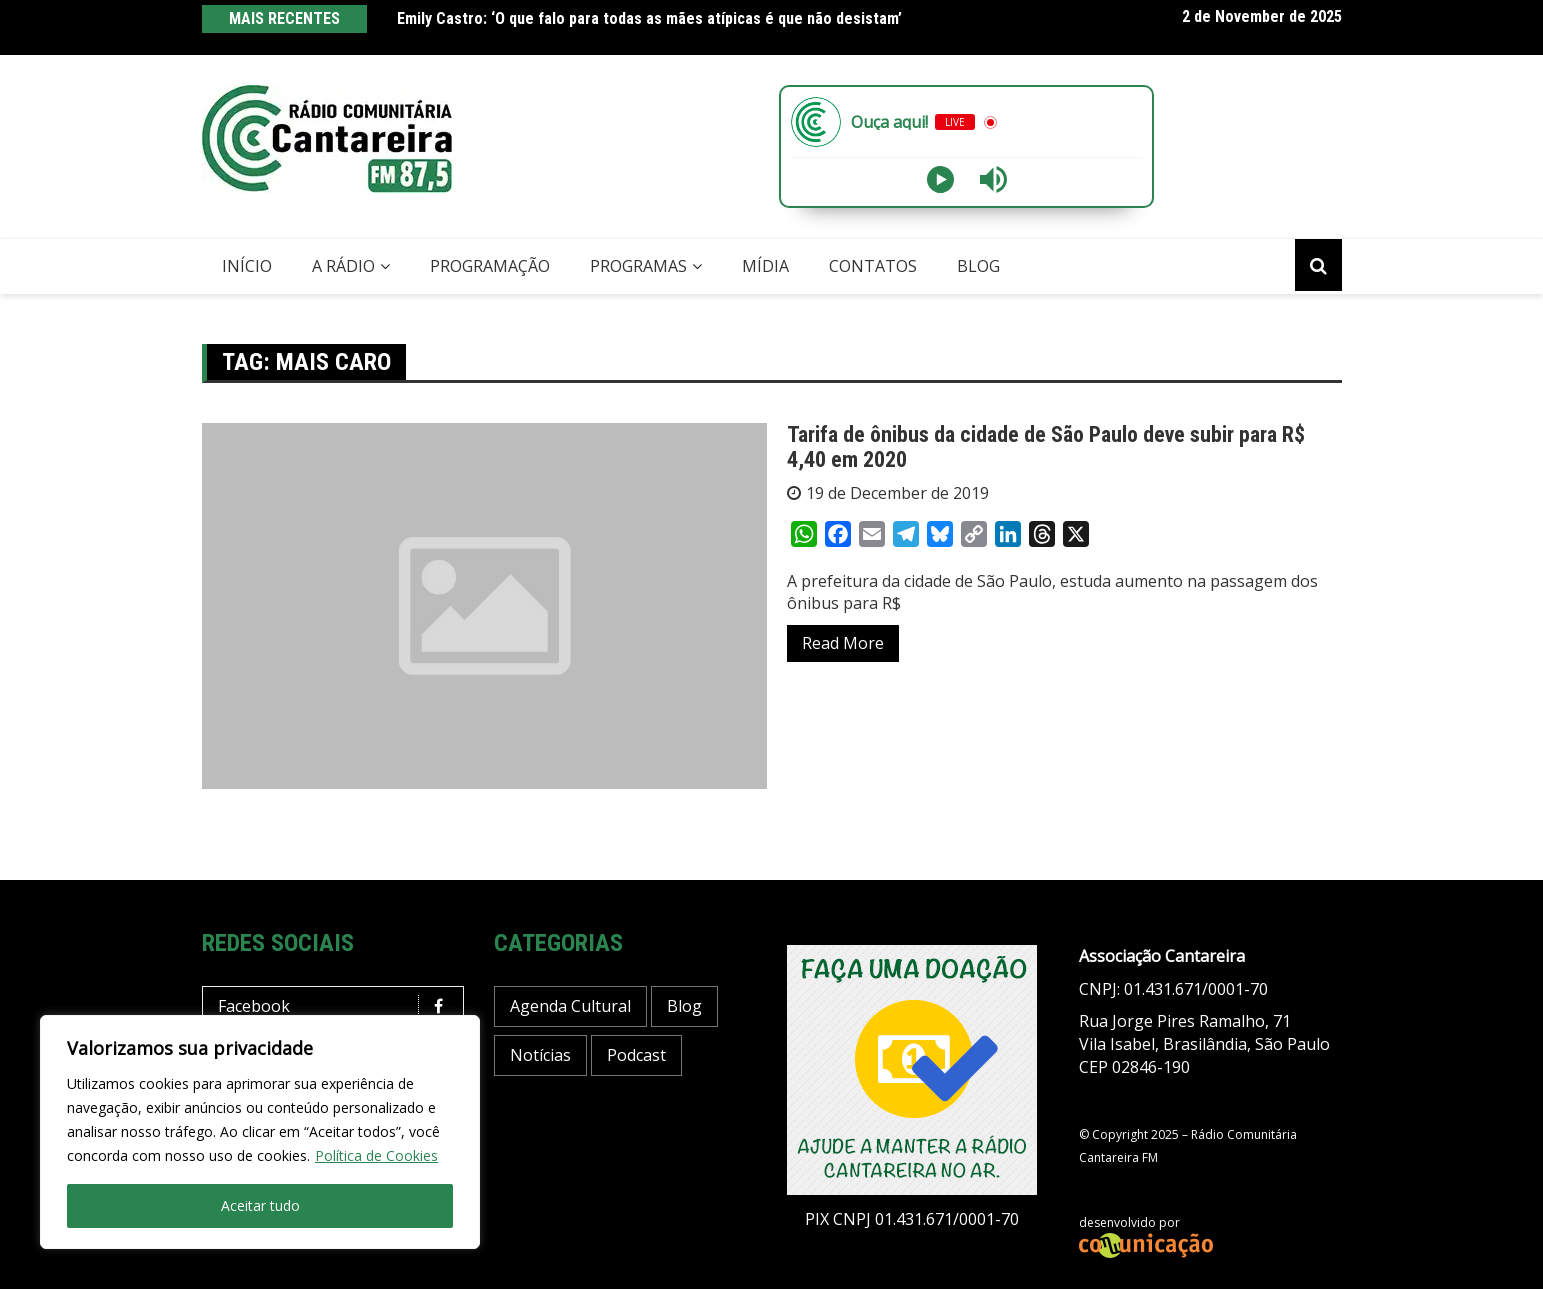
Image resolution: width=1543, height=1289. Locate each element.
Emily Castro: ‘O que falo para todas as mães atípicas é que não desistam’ (649, 18)
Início (247, 266)
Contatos (873, 266)
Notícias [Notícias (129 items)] (540, 1055)
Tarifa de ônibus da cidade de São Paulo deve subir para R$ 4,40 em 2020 (1046, 446)
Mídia (765, 266)
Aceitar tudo (260, 1205)
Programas (638, 266)
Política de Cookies (376, 1155)
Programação (490, 266)
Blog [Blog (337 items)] (684, 1006)
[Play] (940, 179)
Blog (978, 266)
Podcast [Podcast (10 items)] (636, 1055)
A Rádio (343, 266)
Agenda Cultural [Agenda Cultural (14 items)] (570, 1006)
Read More (843, 643)
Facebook (338, 1006)
